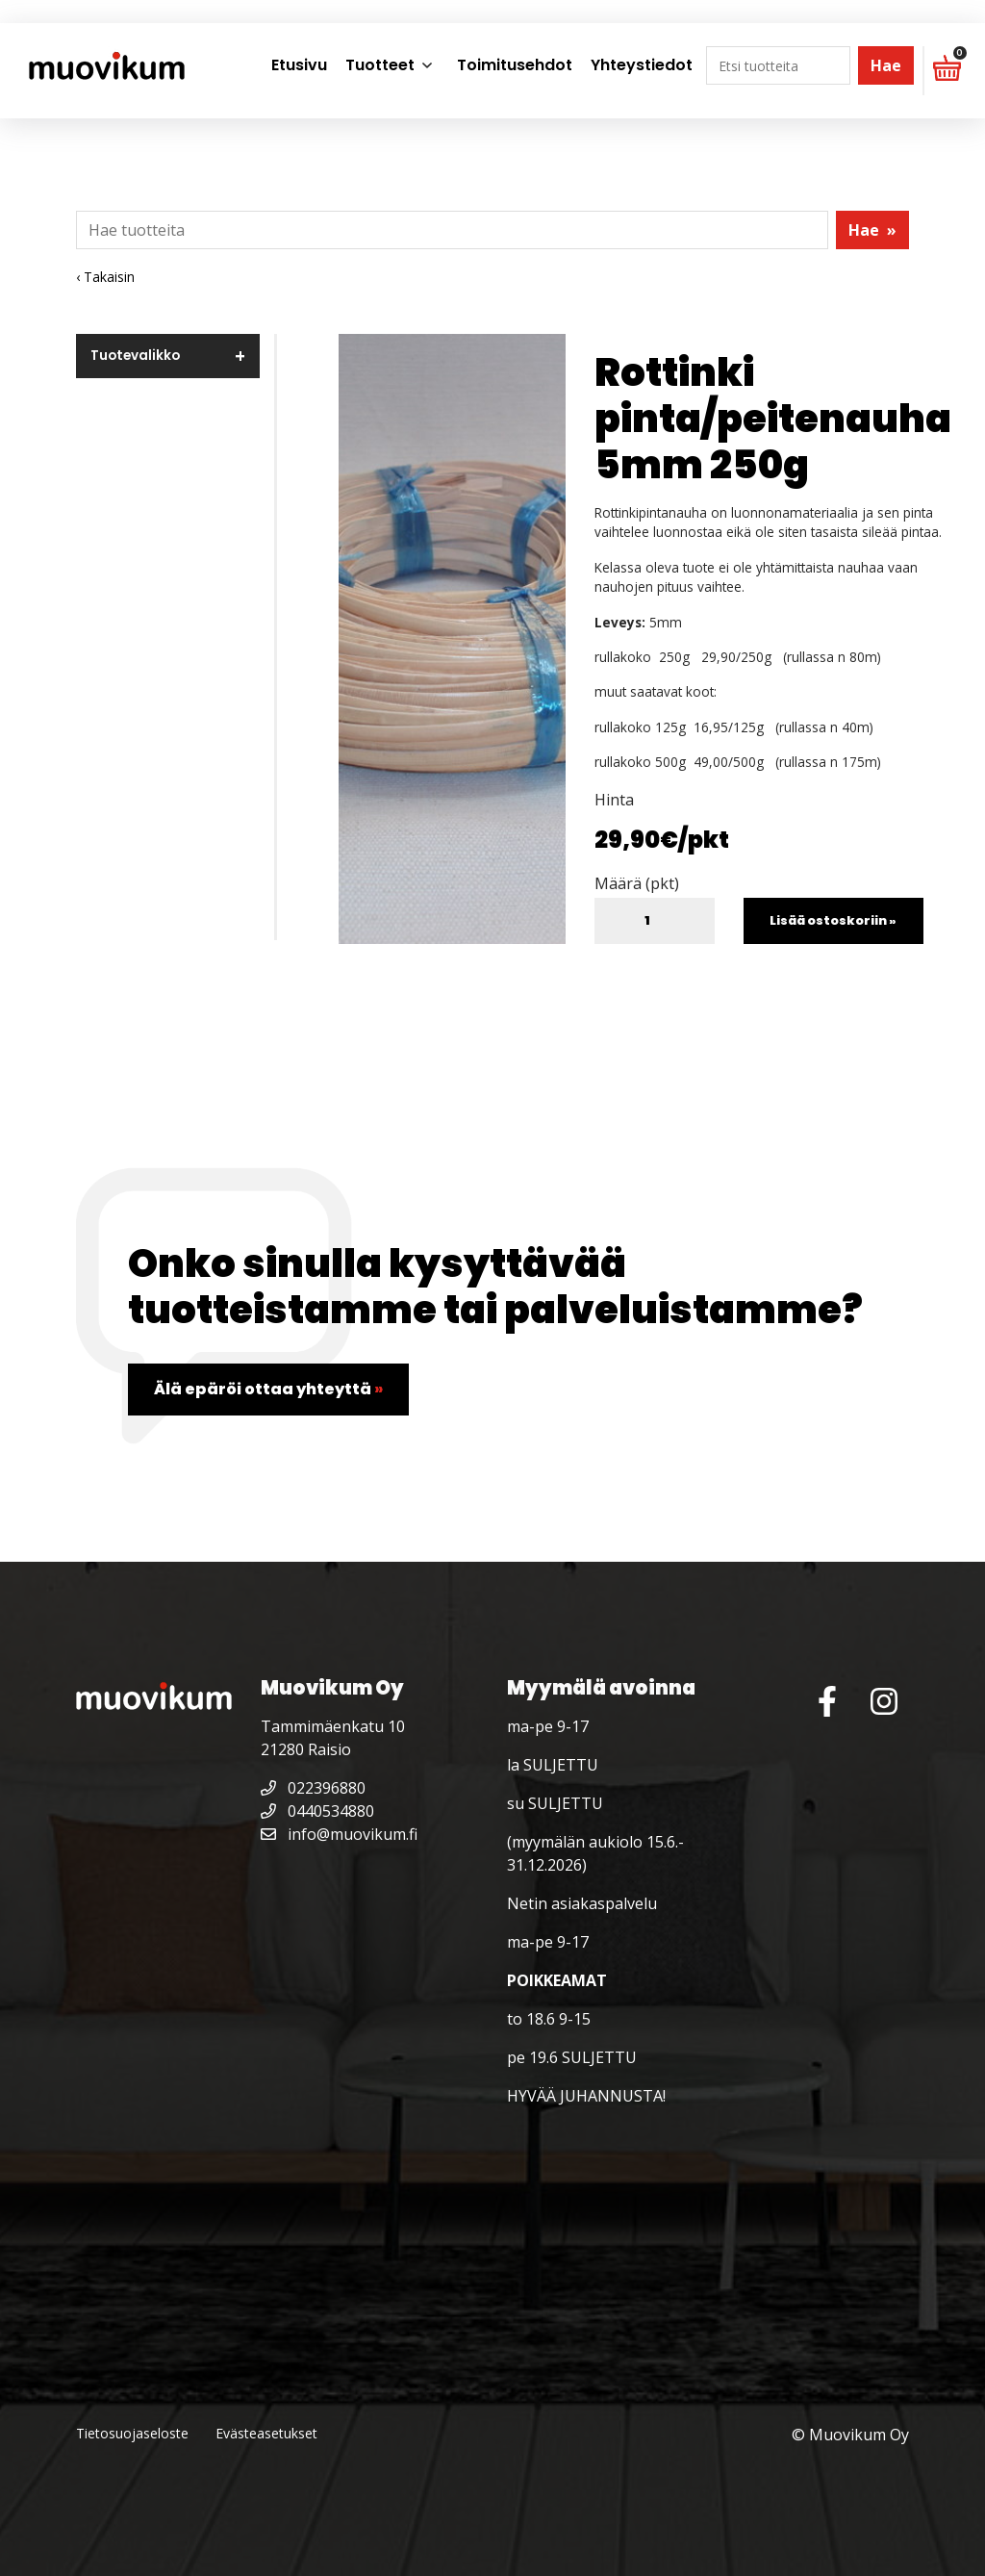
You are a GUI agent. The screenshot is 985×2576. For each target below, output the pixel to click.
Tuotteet (380, 65)
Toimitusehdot (514, 65)
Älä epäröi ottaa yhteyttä (268, 1389)
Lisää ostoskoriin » (833, 920)
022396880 (313, 1787)
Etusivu (299, 65)
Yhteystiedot (642, 65)
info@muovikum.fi (339, 1834)
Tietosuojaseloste (132, 2433)
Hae (886, 65)
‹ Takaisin (105, 277)
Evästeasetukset (266, 2433)
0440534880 (317, 1811)
